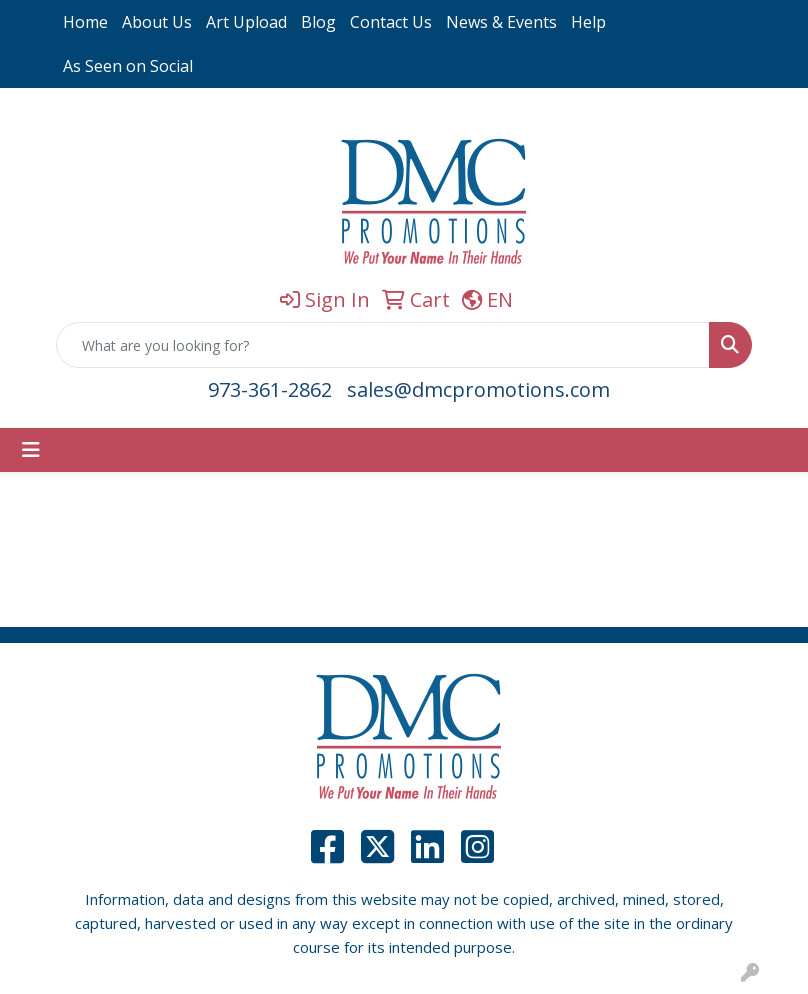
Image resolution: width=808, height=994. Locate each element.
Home (85, 22)
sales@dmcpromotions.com (478, 389)
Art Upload (246, 22)
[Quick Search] (383, 345)
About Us (157, 22)
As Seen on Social (128, 66)
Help (588, 22)
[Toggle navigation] (31, 450)
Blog (318, 22)
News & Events (501, 22)
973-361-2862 (270, 389)
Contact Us (391, 22)
